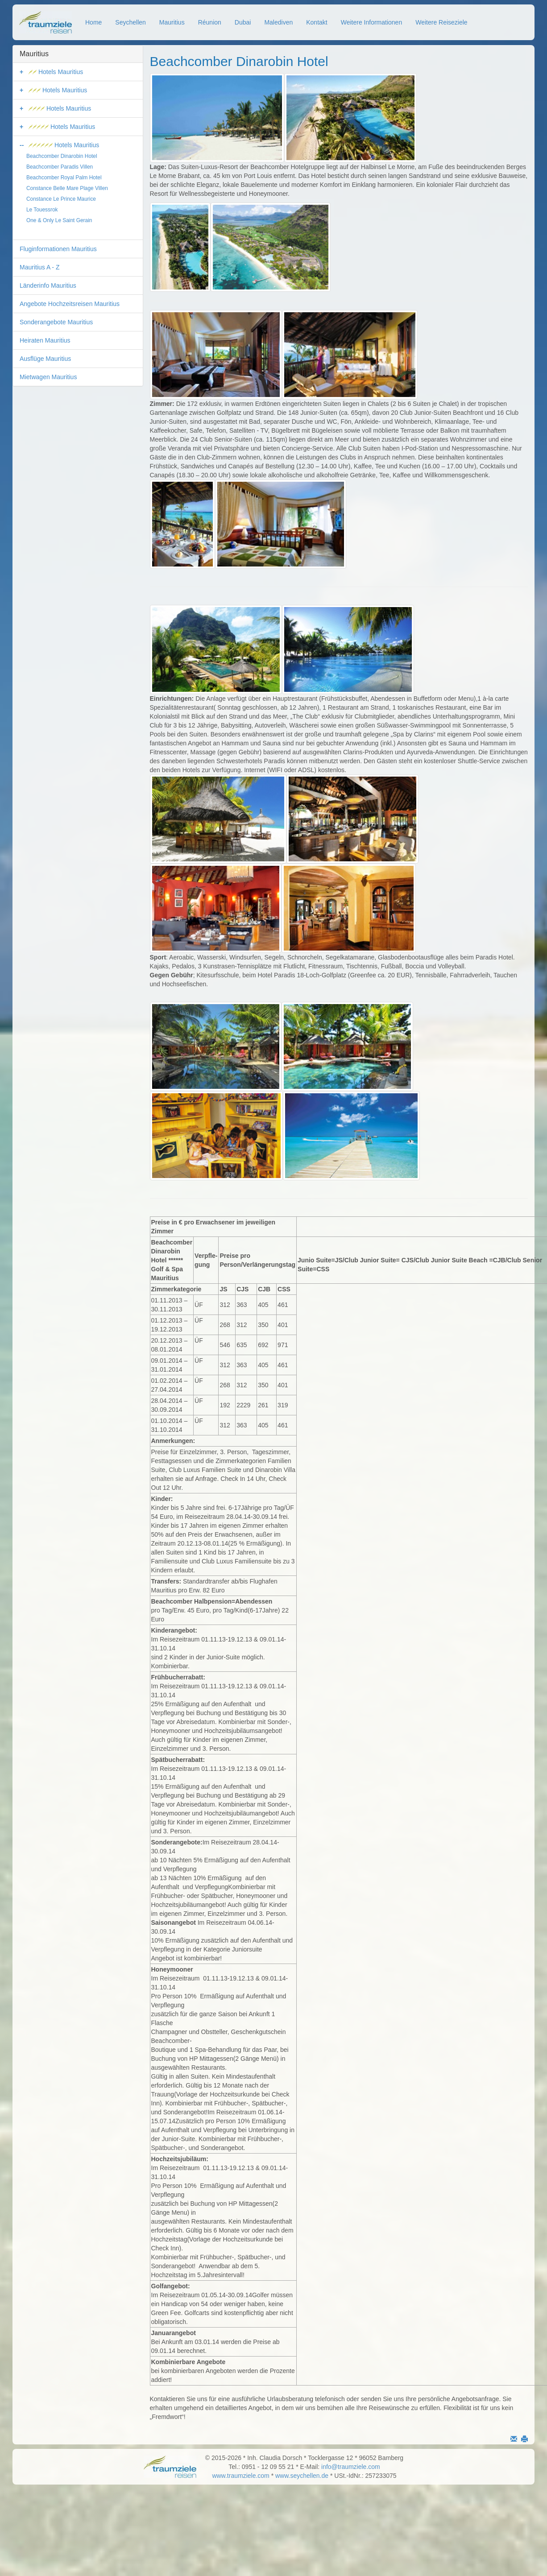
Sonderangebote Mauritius (56, 322)
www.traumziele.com (240, 2475)
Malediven (278, 22)
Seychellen (130, 22)
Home (93, 22)
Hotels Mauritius (56, 71)
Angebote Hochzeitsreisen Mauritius (70, 303)
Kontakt (316, 22)
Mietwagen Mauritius (48, 376)
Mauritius (172, 22)
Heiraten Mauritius (45, 340)
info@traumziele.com (350, 2466)
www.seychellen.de (301, 2475)
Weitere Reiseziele (441, 22)
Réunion (209, 22)
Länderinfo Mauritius (48, 285)
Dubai (243, 22)
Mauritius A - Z (39, 267)
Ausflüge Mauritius (45, 358)
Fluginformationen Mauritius (58, 248)
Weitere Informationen (371, 22)
